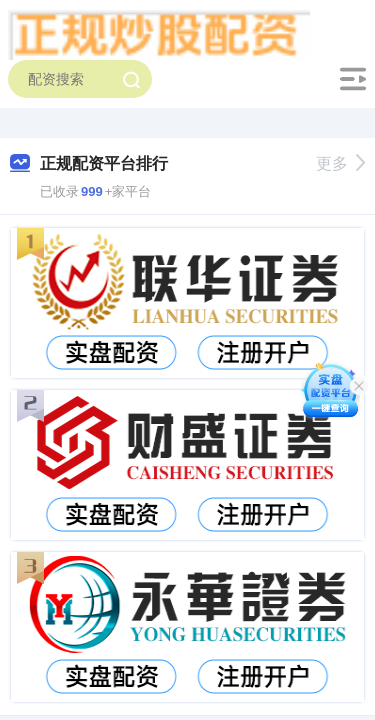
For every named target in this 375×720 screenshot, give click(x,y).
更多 (340, 163)
